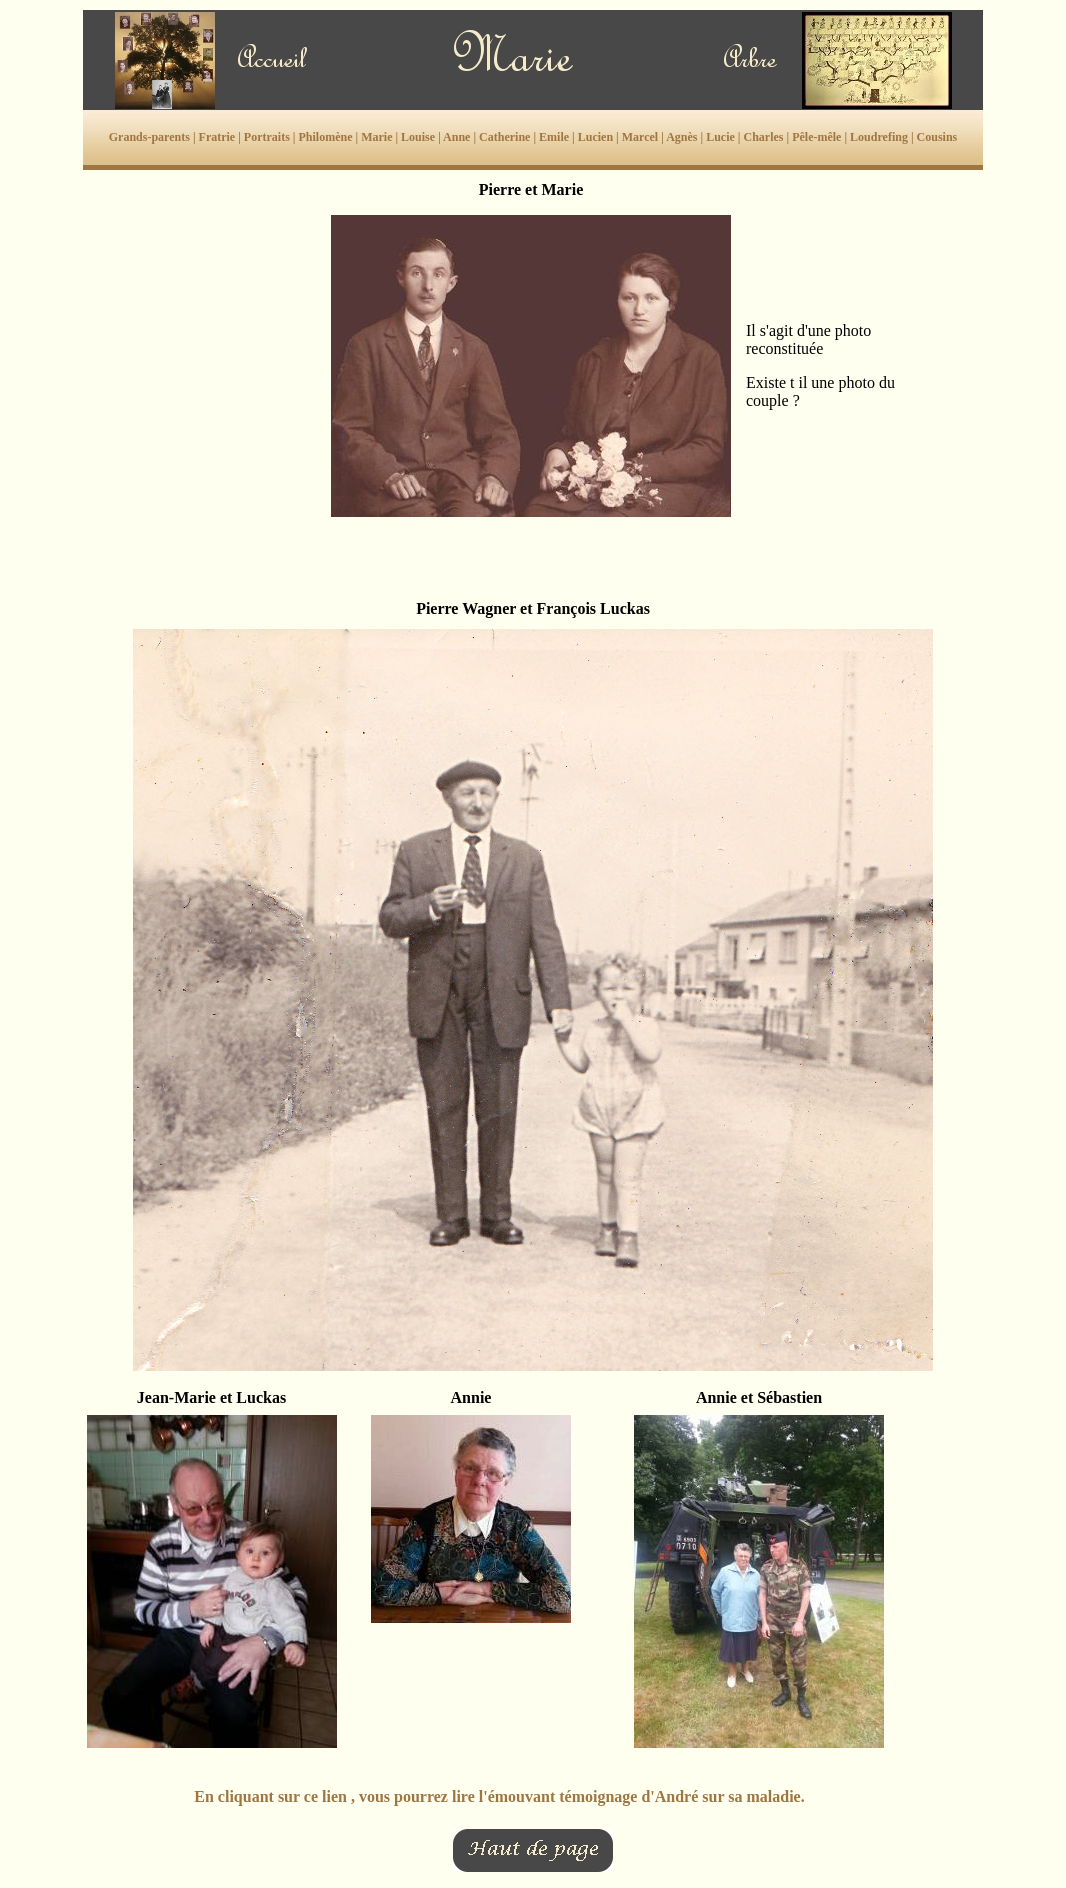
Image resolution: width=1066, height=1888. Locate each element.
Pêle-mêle (816, 137)
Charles (763, 137)
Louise (418, 137)
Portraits (267, 137)
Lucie (720, 137)
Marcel (640, 137)
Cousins (937, 137)
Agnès (681, 137)
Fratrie (217, 137)
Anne (456, 137)
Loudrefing (879, 137)
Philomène (325, 137)
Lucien (595, 137)
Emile (554, 137)
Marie (376, 137)
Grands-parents (149, 137)
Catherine (504, 137)
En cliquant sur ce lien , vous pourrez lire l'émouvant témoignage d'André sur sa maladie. (499, 1796)
